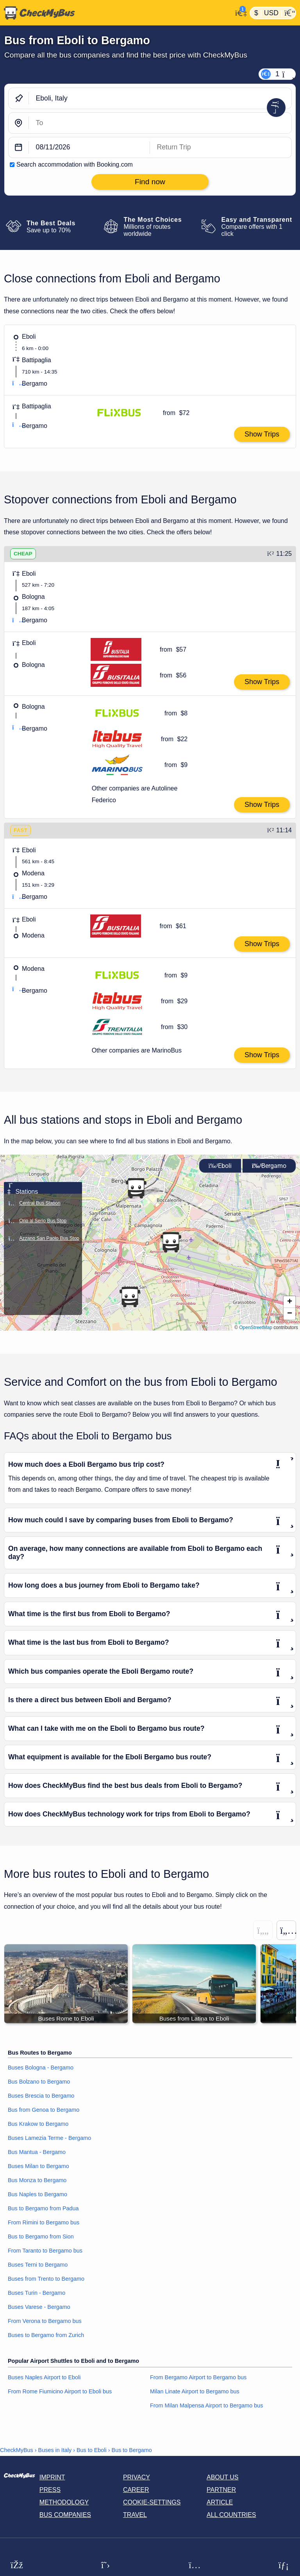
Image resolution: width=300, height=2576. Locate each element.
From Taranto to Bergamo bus (45, 2251)
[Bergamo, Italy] (160, 123)
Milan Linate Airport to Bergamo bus (194, 2391)
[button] (289, 1302)
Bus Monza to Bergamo (37, 2180)
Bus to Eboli (92, 2450)
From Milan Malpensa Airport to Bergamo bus (206, 2405)
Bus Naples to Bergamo (37, 2195)
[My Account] (239, 12)
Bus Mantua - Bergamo (37, 2152)
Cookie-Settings (152, 2502)
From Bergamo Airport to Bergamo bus (198, 2377)
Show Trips (262, 434)
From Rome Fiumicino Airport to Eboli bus (60, 2391)
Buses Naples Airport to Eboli (44, 2377)
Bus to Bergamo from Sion (41, 2237)
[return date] (220, 147)
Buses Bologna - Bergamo (40, 2068)
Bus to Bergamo (132, 2450)
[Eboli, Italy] (160, 98)
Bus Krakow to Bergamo (38, 2124)
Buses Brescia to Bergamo (41, 2096)
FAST (20, 830)
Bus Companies (65, 2514)
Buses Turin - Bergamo (36, 2293)
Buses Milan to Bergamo (38, 2166)
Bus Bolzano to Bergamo (39, 2082)
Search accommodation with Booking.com (74, 164)
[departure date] (89, 147)
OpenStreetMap (255, 1327)
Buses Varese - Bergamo (39, 2307)
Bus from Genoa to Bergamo (43, 2110)
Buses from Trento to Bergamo (46, 2279)
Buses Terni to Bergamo (38, 2265)
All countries (231, 2514)
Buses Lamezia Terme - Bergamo (49, 2138)
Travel (135, 2514)
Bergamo (269, 1165)
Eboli (220, 1165)
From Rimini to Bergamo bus (43, 2223)
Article (220, 2502)
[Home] (116, 13)
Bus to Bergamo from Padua (43, 2209)
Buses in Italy (55, 2450)
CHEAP (23, 554)
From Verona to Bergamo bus (45, 2321)
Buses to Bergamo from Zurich (46, 2335)
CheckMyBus (16, 2450)
